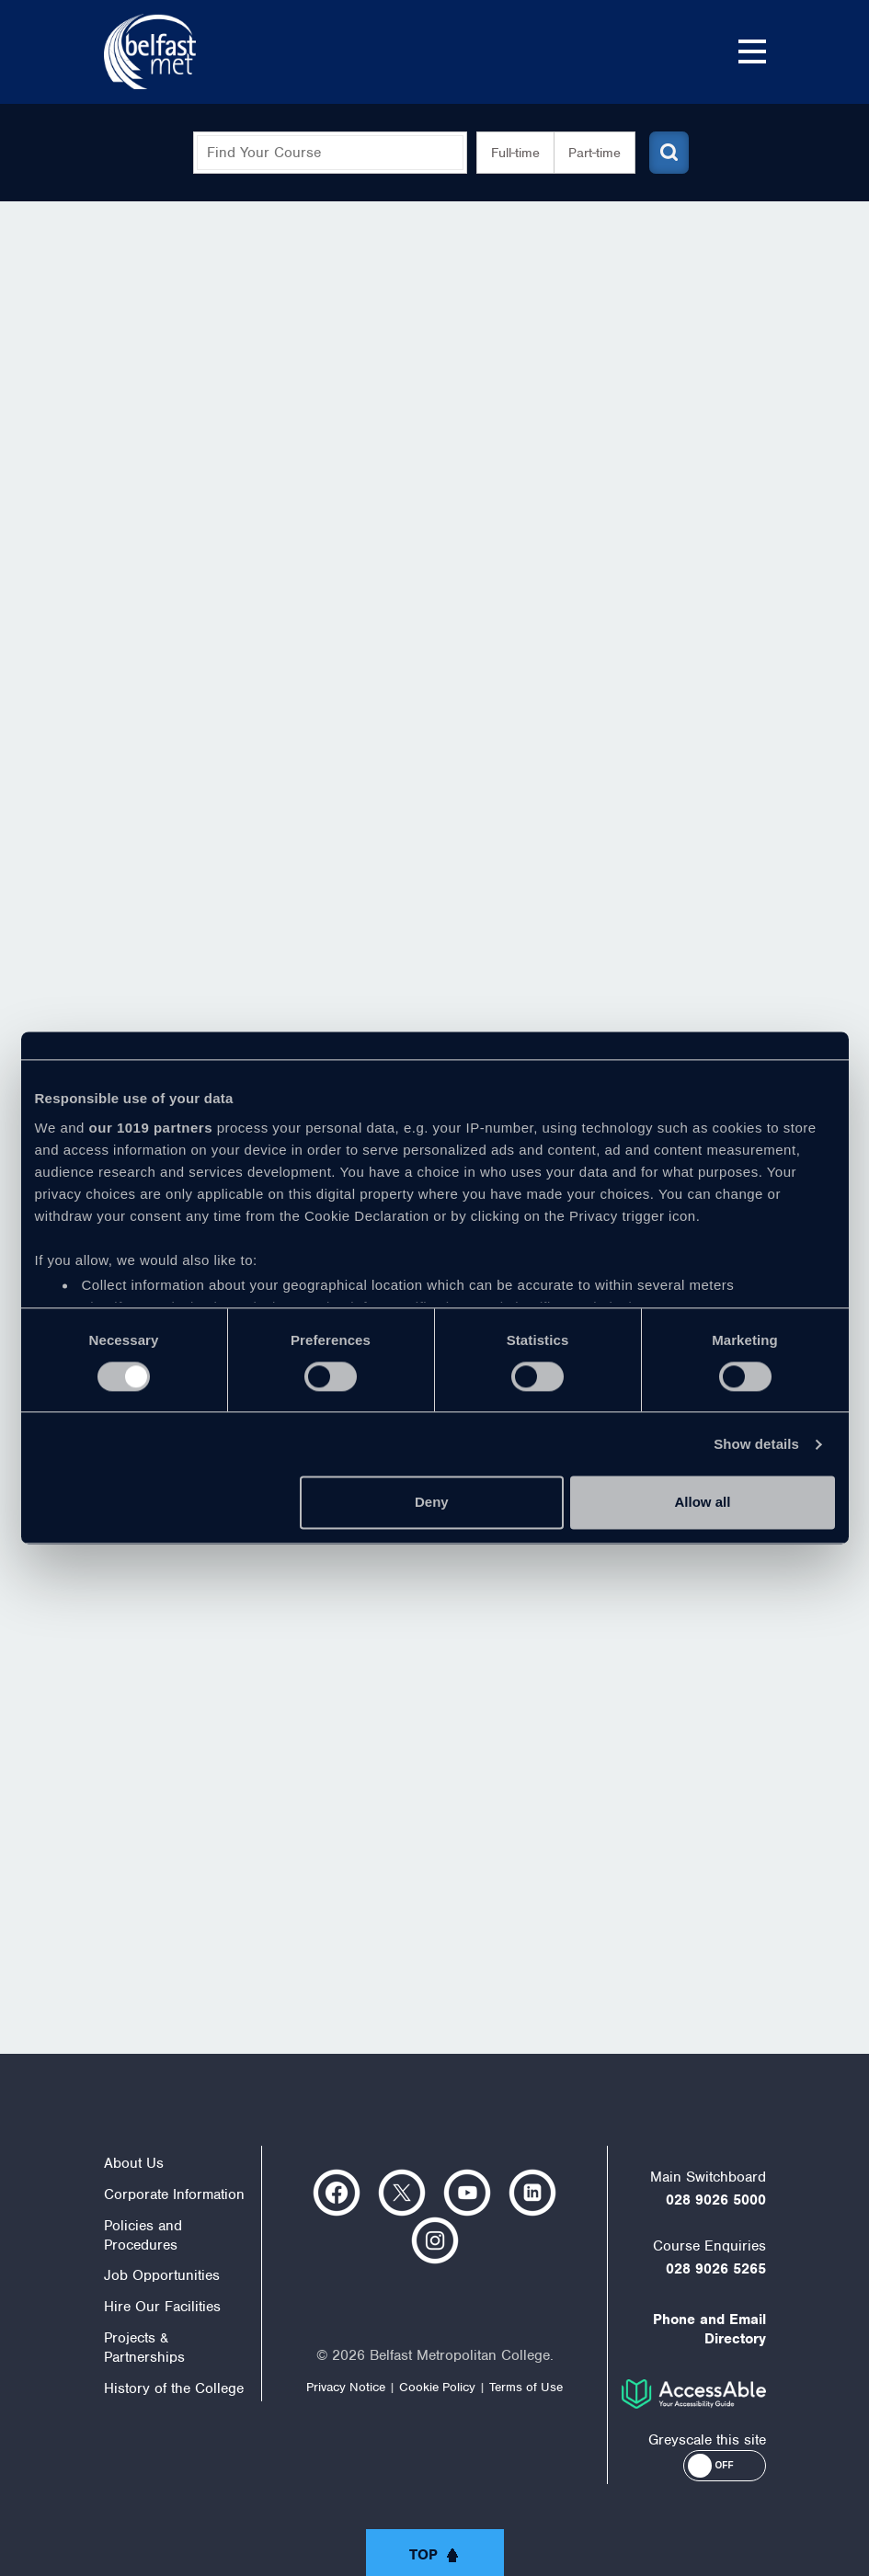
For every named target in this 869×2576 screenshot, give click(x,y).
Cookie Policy (437, 2387)
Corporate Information (174, 2194)
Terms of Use (526, 2387)
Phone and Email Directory (709, 2329)
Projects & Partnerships (144, 2347)
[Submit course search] (663, 152)
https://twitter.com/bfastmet (402, 2193)
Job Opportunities (162, 2275)
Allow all (703, 1502)
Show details (756, 1444)
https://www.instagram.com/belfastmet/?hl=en (435, 2240)
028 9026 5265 (716, 2269)
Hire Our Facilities (162, 2306)
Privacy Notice (345, 2387)
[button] (724, 2465)
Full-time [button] (508, 152)
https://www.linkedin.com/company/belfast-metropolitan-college (532, 2193)
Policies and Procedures (143, 2235)
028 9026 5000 (716, 2200)
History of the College (174, 2388)
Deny (432, 1502)
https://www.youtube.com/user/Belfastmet (467, 2193)
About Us (134, 2163)
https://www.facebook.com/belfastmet (336, 2193)
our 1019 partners (150, 1127)
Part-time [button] (587, 152)
